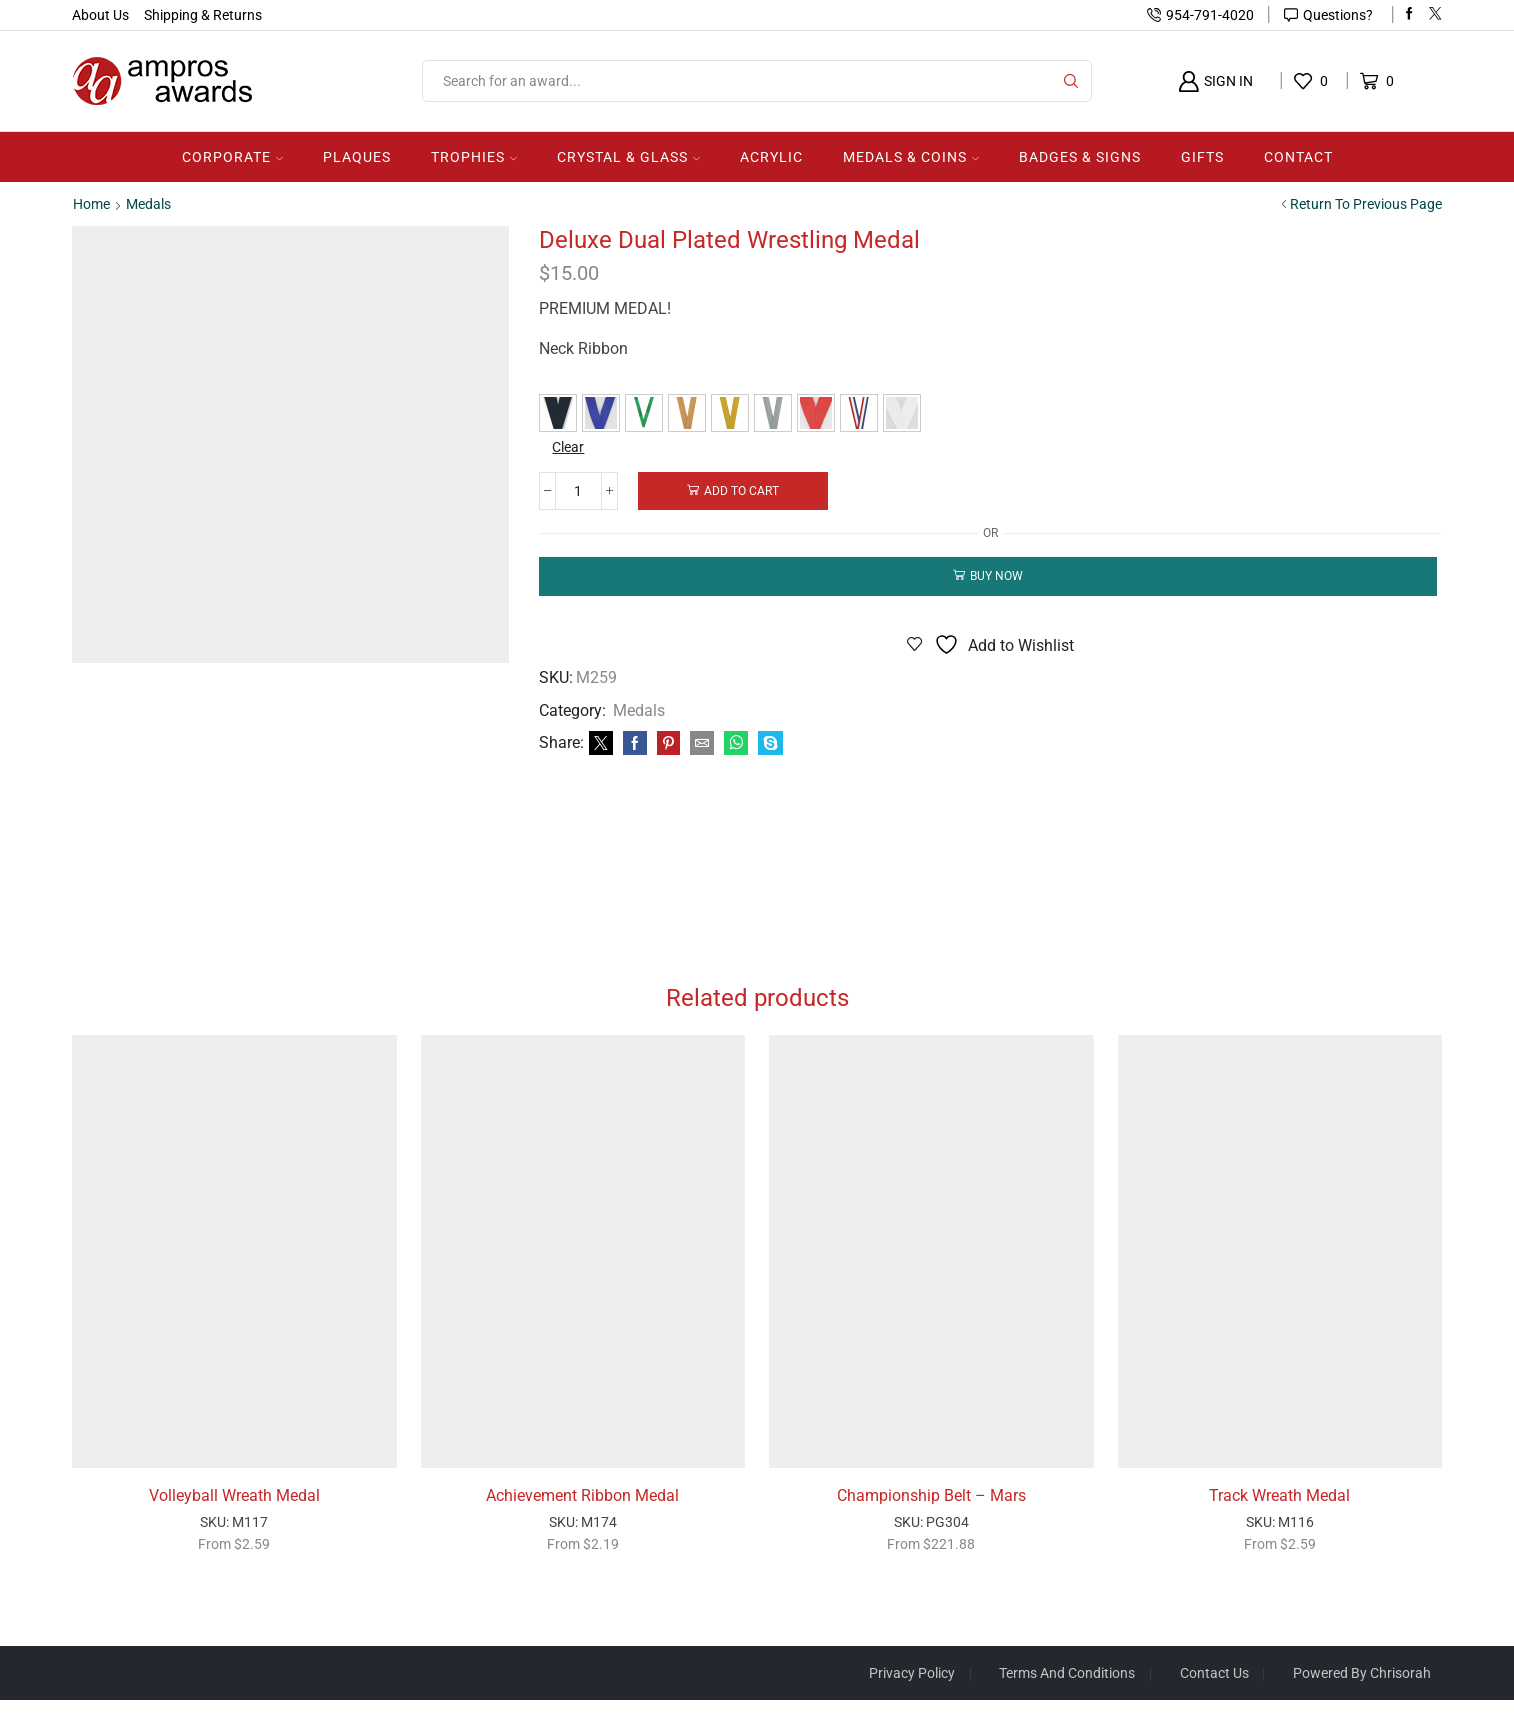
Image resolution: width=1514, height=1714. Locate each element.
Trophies (474, 157)
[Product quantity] (579, 490)
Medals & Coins (911, 157)
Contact (1298, 157)
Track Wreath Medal (1279, 1508)
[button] (558, 413)
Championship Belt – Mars (931, 1508)
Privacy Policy (910, 1687)
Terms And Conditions (1066, 1687)
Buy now (996, 576)
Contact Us (1213, 1687)
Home (91, 204)
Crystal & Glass (628, 157)
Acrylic (771, 157)
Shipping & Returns (203, 15)
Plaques (357, 157)
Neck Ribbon (583, 348)
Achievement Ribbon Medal (582, 1508)
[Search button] (1071, 81)
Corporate (232, 157)
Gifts (1202, 157)
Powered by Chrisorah (1362, 1687)
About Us (100, 15)
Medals (148, 204)
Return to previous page (1366, 204)
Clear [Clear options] (569, 447)
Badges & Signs (1080, 157)
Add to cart (743, 490)
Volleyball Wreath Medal (234, 1508)
